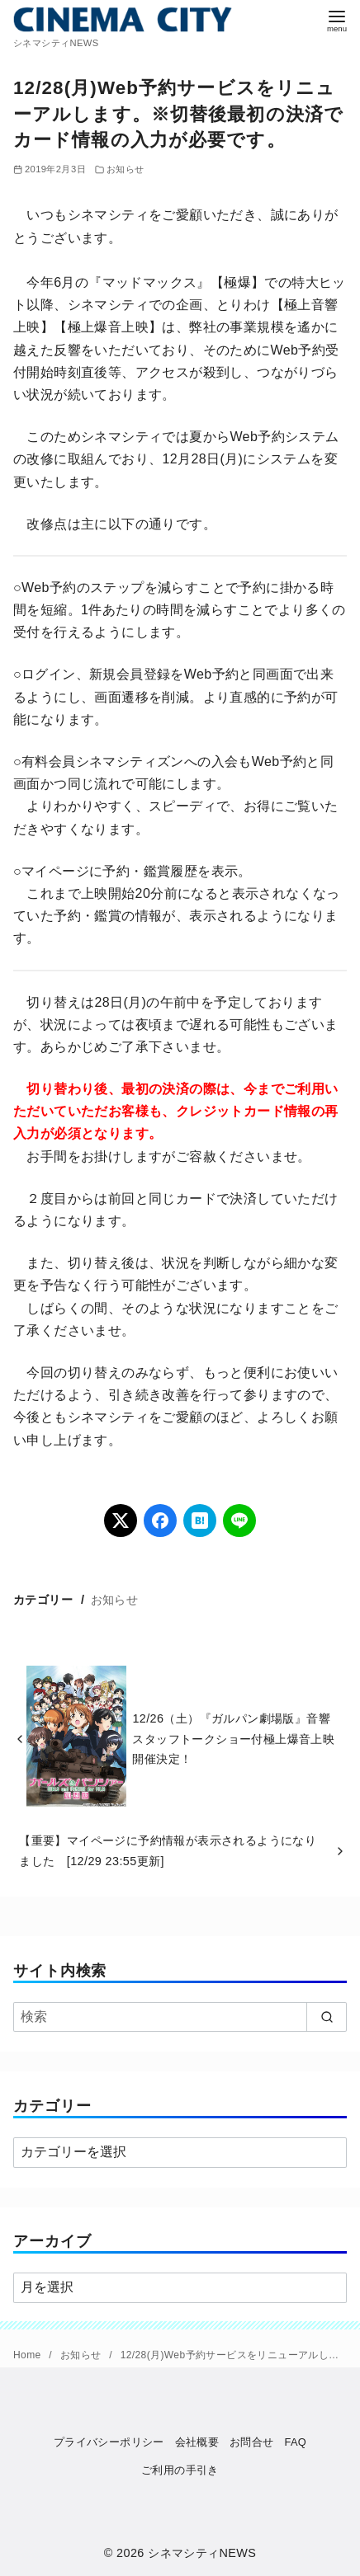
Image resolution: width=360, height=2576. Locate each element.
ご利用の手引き (180, 2470)
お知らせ (125, 169)
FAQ (295, 2442)
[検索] (180, 2017)
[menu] (337, 19)
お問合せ (252, 2442)
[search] (326, 2017)
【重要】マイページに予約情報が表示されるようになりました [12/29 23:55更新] (167, 1850)
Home (28, 2355)
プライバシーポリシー (109, 2442)
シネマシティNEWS (202, 2553)
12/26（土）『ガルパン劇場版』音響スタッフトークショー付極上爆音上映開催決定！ (233, 1738)
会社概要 (197, 2442)
